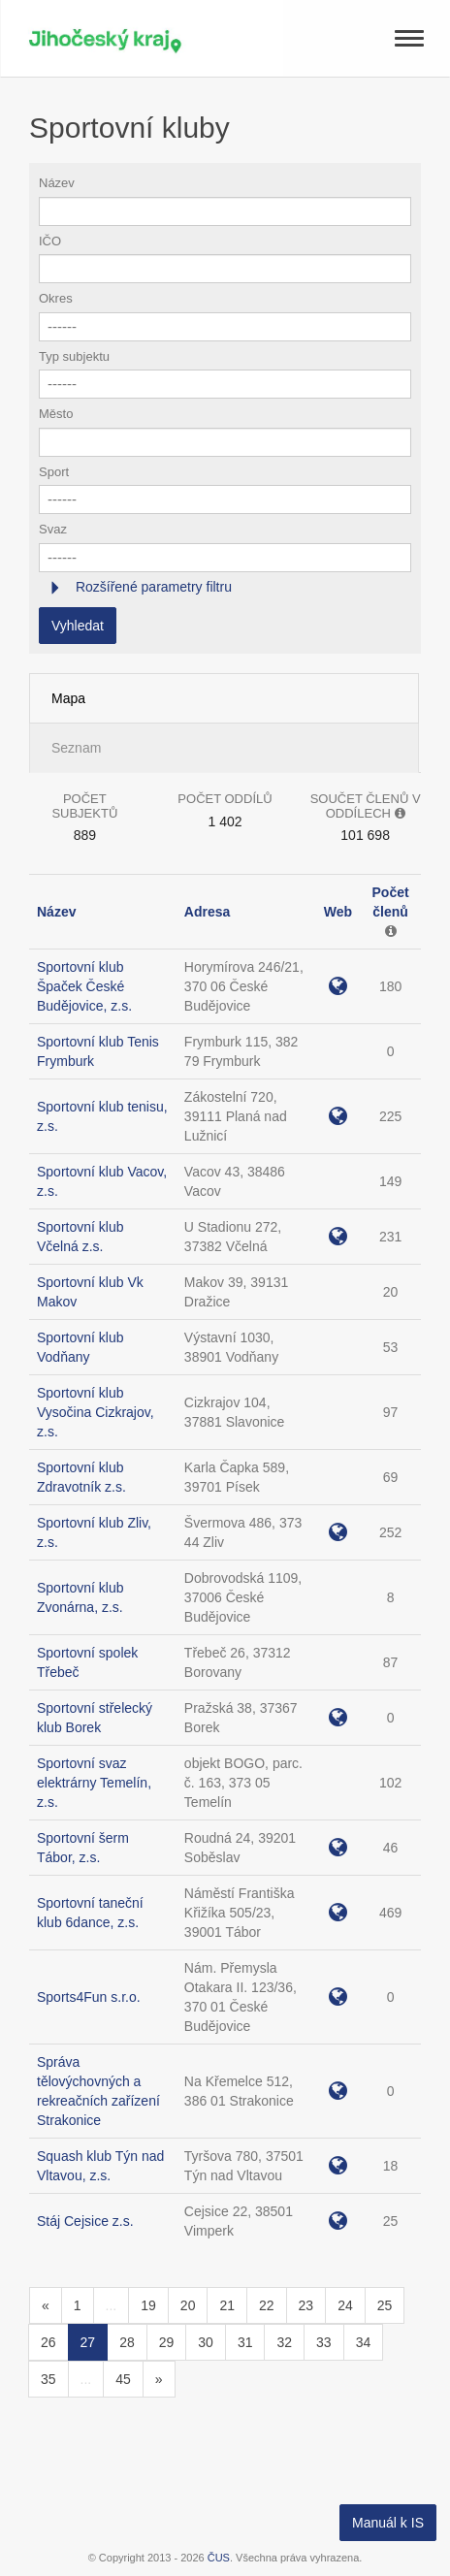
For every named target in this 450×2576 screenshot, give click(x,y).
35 (48, 2379)
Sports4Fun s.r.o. (89, 1997)
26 (48, 2342)
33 (324, 2342)
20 (188, 2305)
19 (148, 2305)
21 (227, 2305)
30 (205, 2342)
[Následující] (159, 2379)
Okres (56, 298)
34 (363, 2342)
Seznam (76, 748)
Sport (54, 472)
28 (127, 2342)
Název (57, 183)
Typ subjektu (74, 356)
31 (245, 2342)
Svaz (53, 529)
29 (167, 2342)
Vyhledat (77, 625)
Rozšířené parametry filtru (152, 587)
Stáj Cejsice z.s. (85, 2221)
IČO (50, 241)
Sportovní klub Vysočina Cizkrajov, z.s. (95, 1412)
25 (385, 2305)
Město (56, 413)
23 (306, 2305)
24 (345, 2305)
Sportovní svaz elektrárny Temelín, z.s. (94, 1782)
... (111, 2305)
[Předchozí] (45, 2305)
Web (338, 911)
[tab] (225, 587)
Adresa (207, 911)
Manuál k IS (388, 2522)
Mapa (68, 698)
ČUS (219, 2557)
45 (123, 2379)
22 (266, 2305)
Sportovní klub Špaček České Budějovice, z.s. (84, 986)
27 (88, 2342)
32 (284, 2342)
